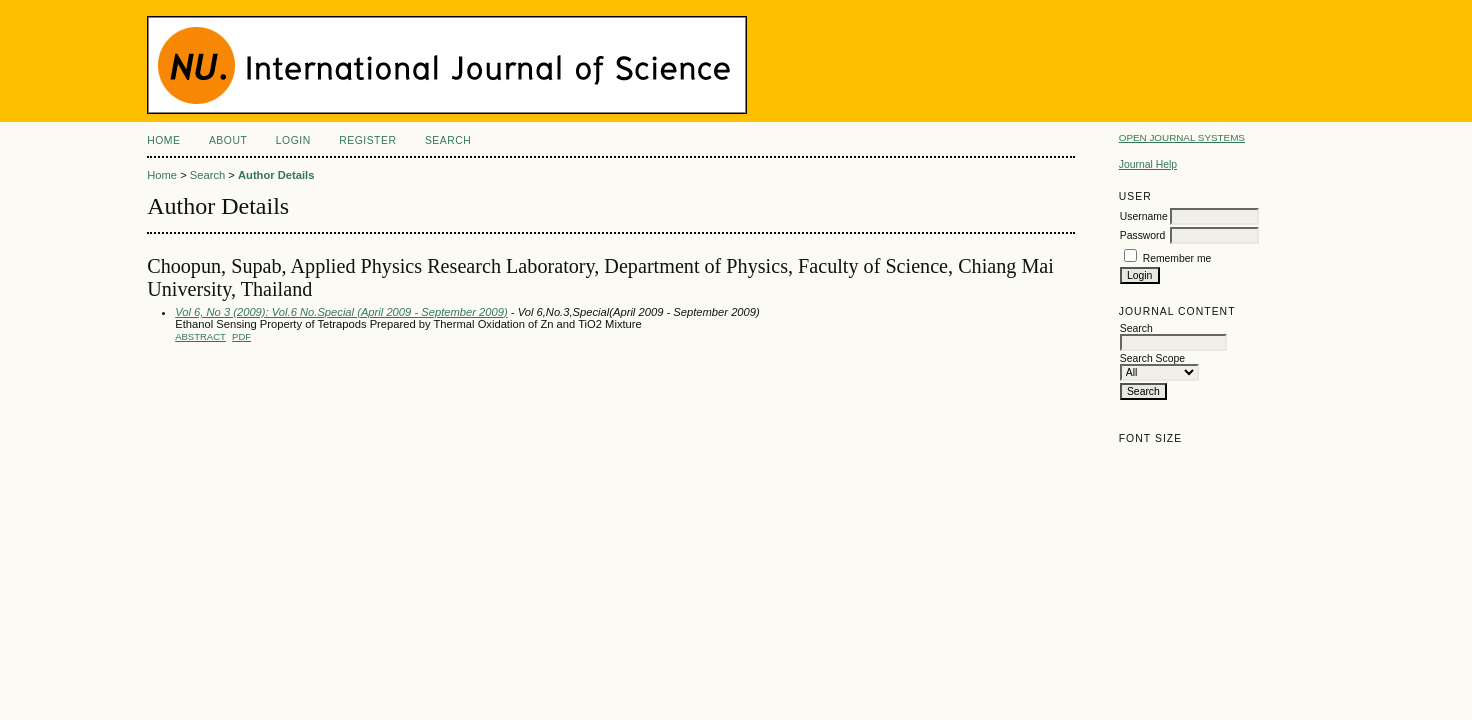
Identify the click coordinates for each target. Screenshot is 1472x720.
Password (1143, 235)
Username (1144, 216)
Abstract (200, 336)
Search (448, 140)
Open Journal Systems (1182, 137)
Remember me (1177, 258)
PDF (241, 336)
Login (293, 140)
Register (367, 140)
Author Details (276, 175)
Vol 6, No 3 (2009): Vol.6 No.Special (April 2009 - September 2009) (341, 312)
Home (163, 140)
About (228, 140)
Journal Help (1148, 164)
